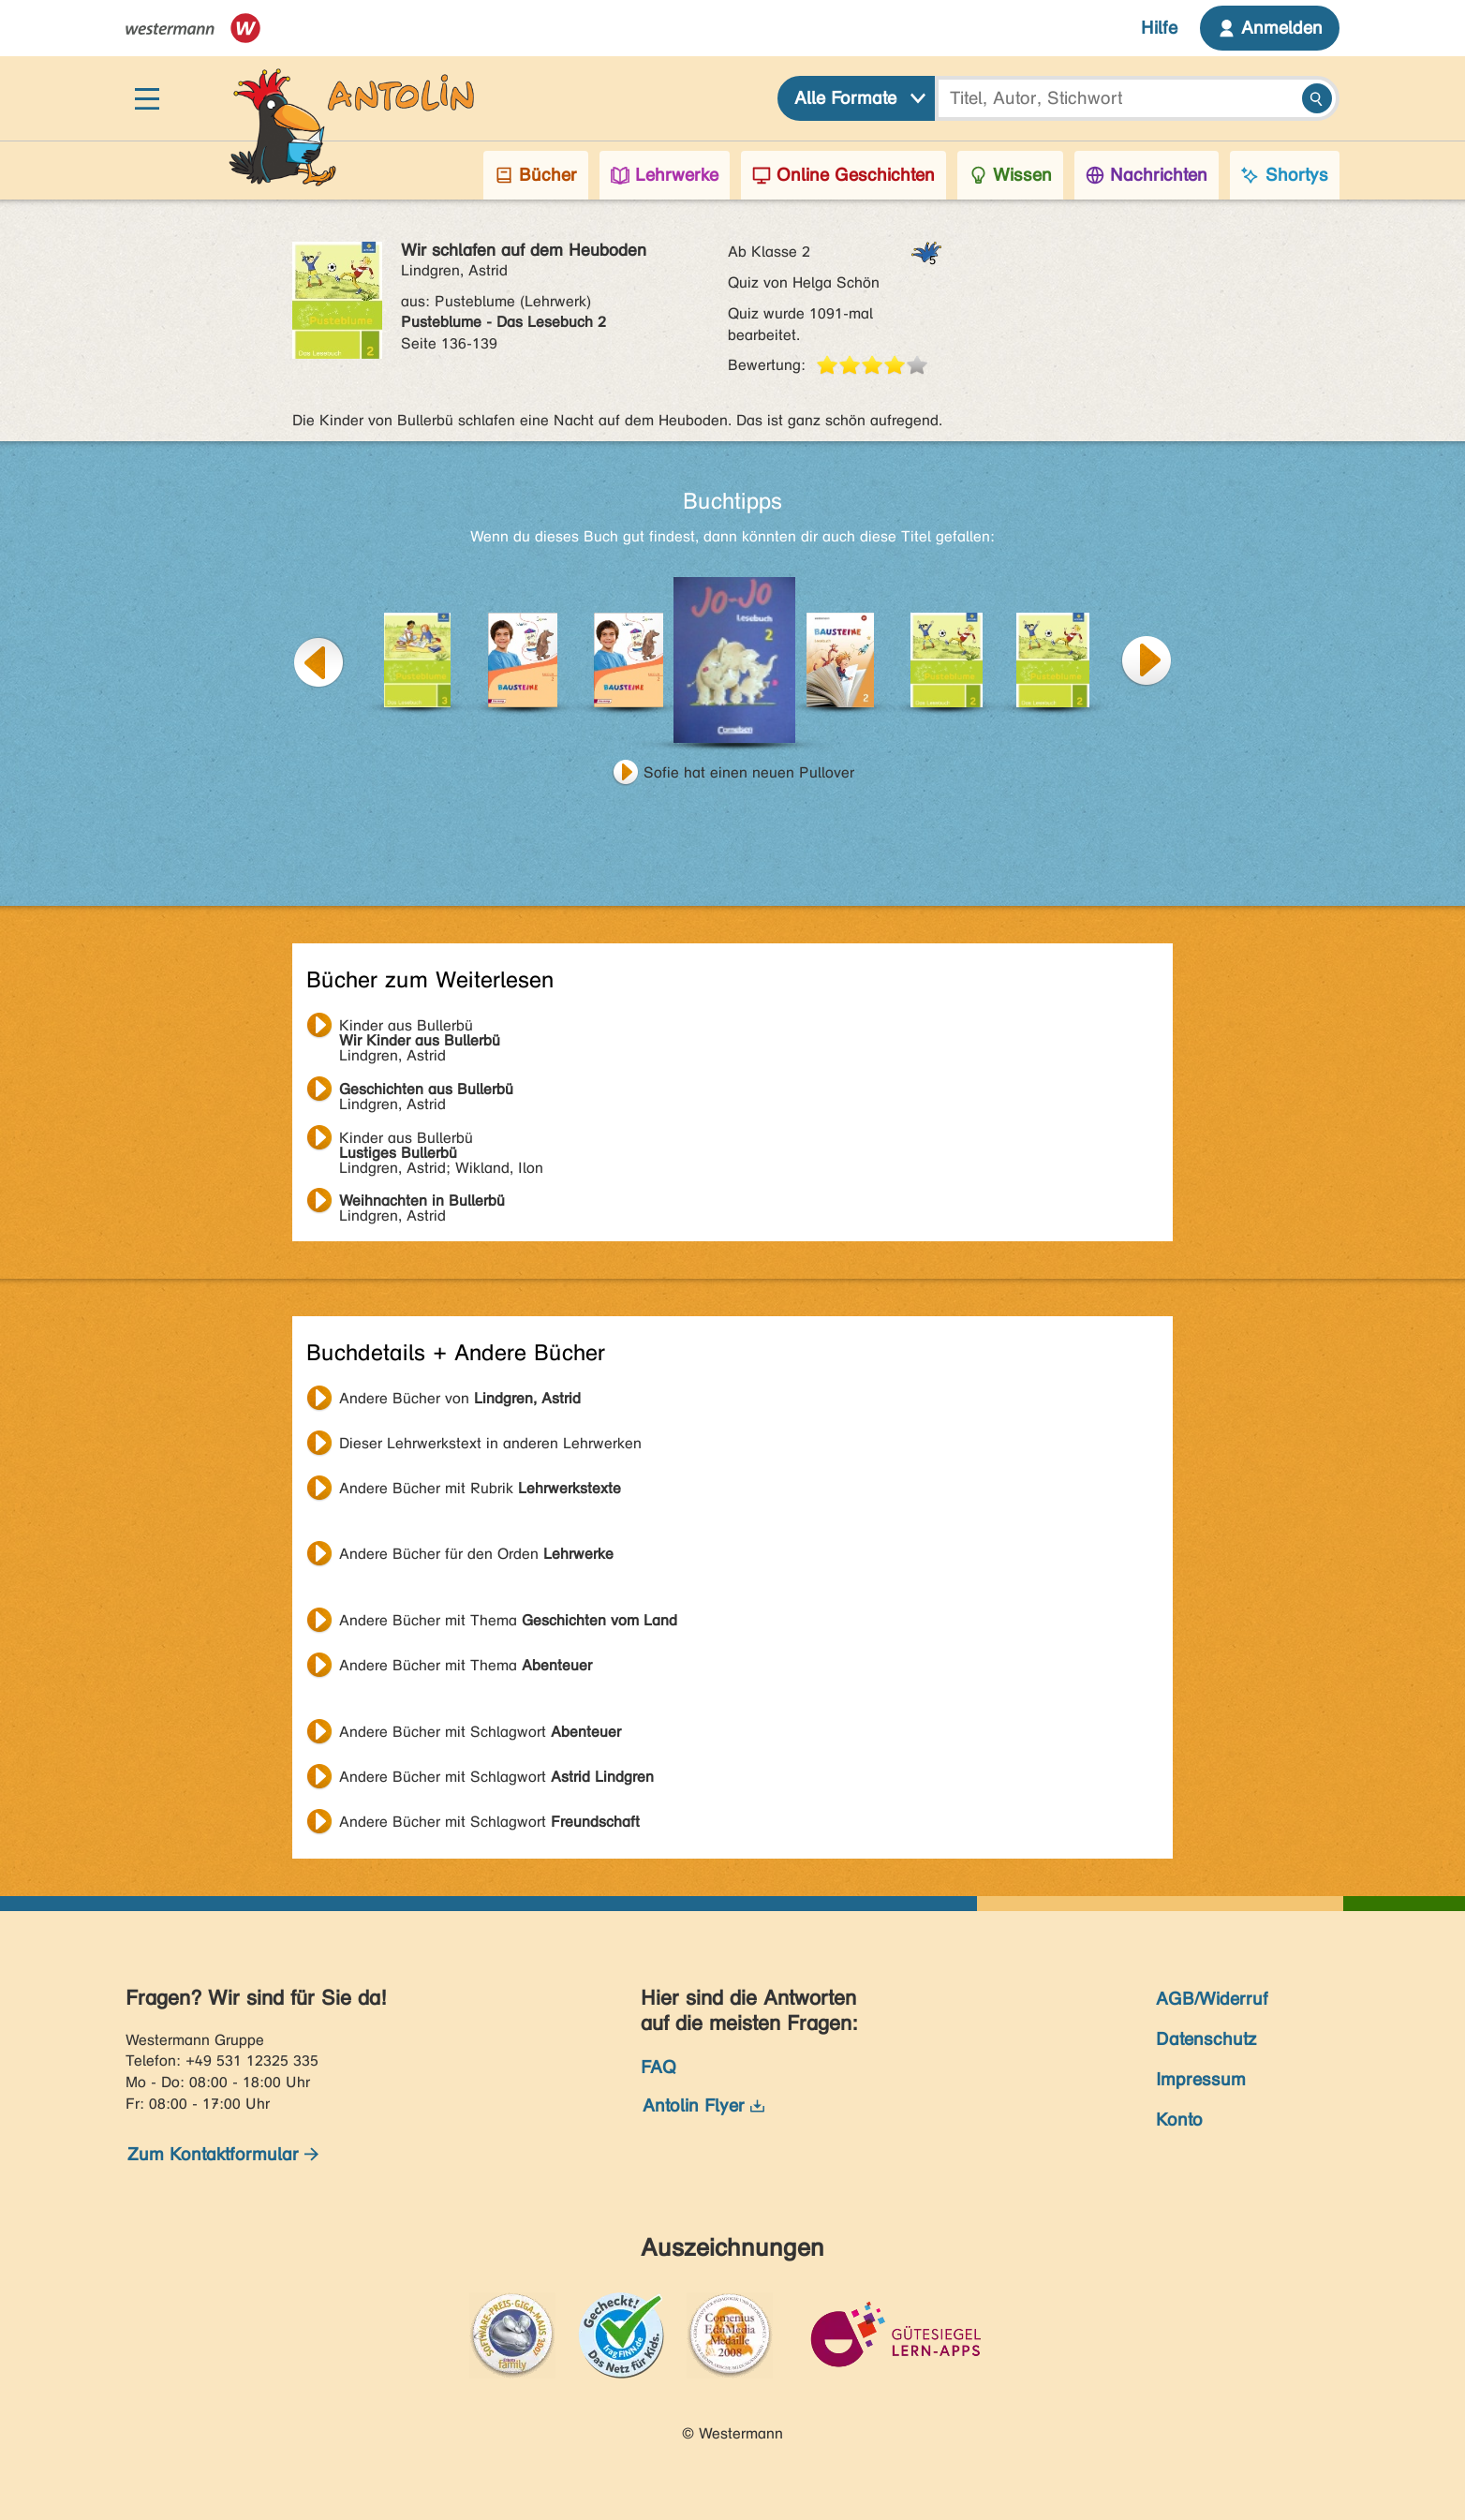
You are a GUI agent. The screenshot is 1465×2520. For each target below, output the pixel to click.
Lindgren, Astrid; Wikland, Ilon (441, 1140)
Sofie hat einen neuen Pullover (749, 772)
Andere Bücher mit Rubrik (480, 1488)
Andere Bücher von (460, 1398)
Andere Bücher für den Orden (476, 1554)
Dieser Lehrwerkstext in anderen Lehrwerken (490, 1443)
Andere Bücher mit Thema (508, 1620)
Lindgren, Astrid (419, 1027)
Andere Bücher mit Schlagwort (480, 1732)
